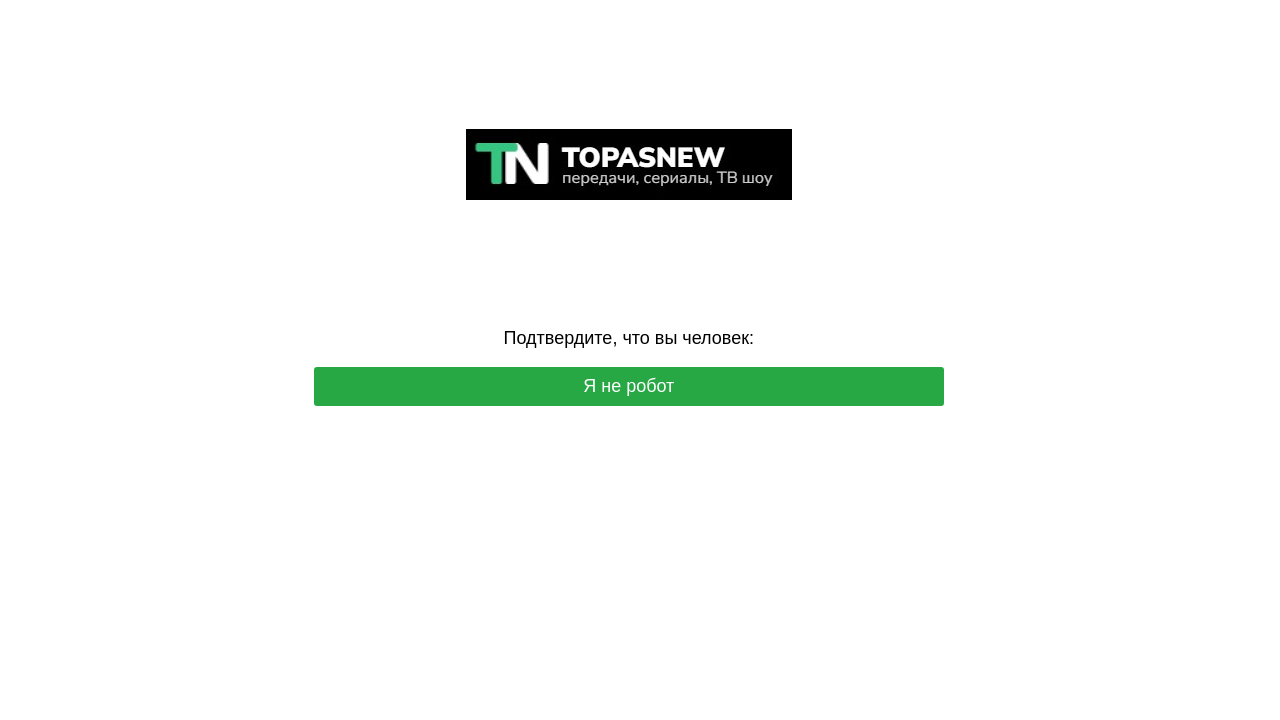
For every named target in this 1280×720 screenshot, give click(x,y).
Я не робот (628, 386)
